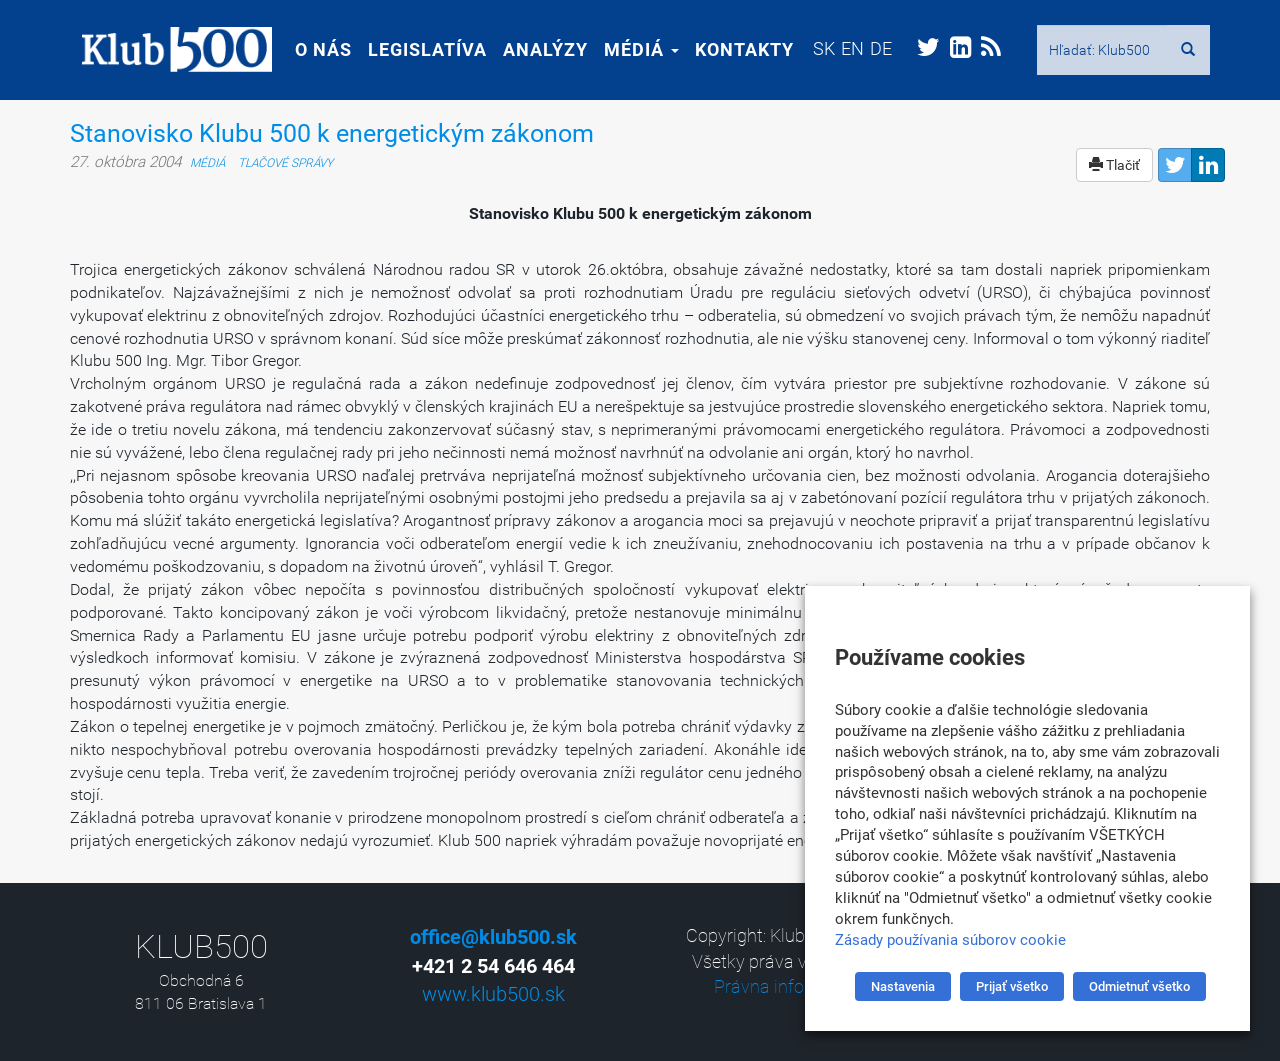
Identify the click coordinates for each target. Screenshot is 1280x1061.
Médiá (629, 49)
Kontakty (732, 49)
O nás (311, 49)
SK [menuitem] (812, 48)
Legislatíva (415, 49)
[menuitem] (812, 48)
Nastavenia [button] (903, 986)
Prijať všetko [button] (1012, 986)
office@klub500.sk (493, 937)
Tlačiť (1114, 165)
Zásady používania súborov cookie (950, 940)
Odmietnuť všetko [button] (1139, 986)
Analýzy (533, 49)
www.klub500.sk (493, 994)
